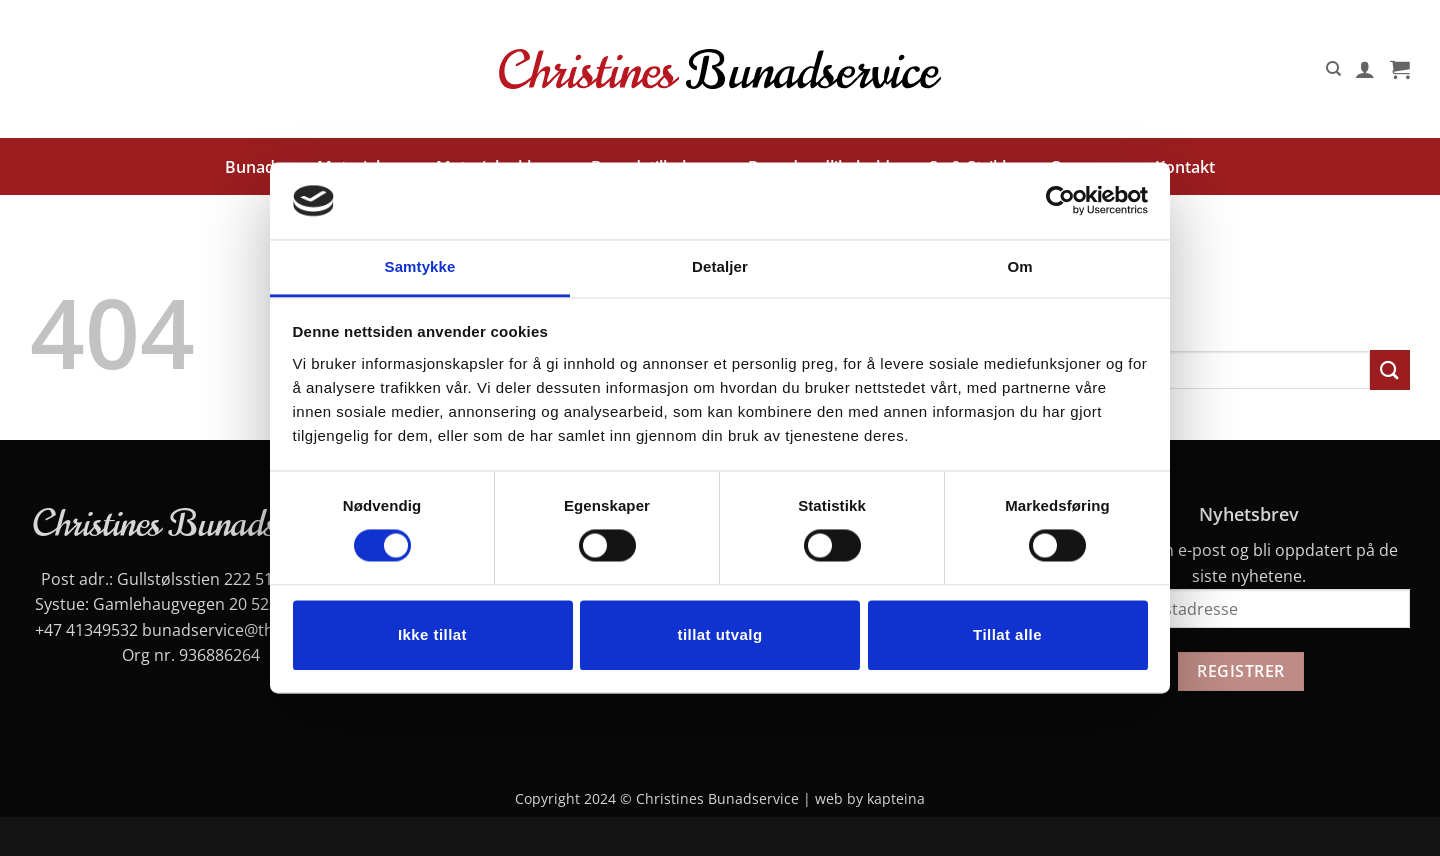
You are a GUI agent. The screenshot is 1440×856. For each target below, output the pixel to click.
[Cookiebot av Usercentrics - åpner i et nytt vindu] (1060, 201)
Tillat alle (1007, 634)
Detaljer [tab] (720, 266)
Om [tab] (1019, 266)
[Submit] (1390, 369)
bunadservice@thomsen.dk (245, 630)
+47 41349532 (86, 630)
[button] (1365, 69)
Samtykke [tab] (420, 266)
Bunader (258, 167)
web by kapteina (870, 798)
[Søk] (1333, 69)
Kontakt (1185, 167)
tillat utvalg (719, 634)
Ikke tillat (432, 634)
